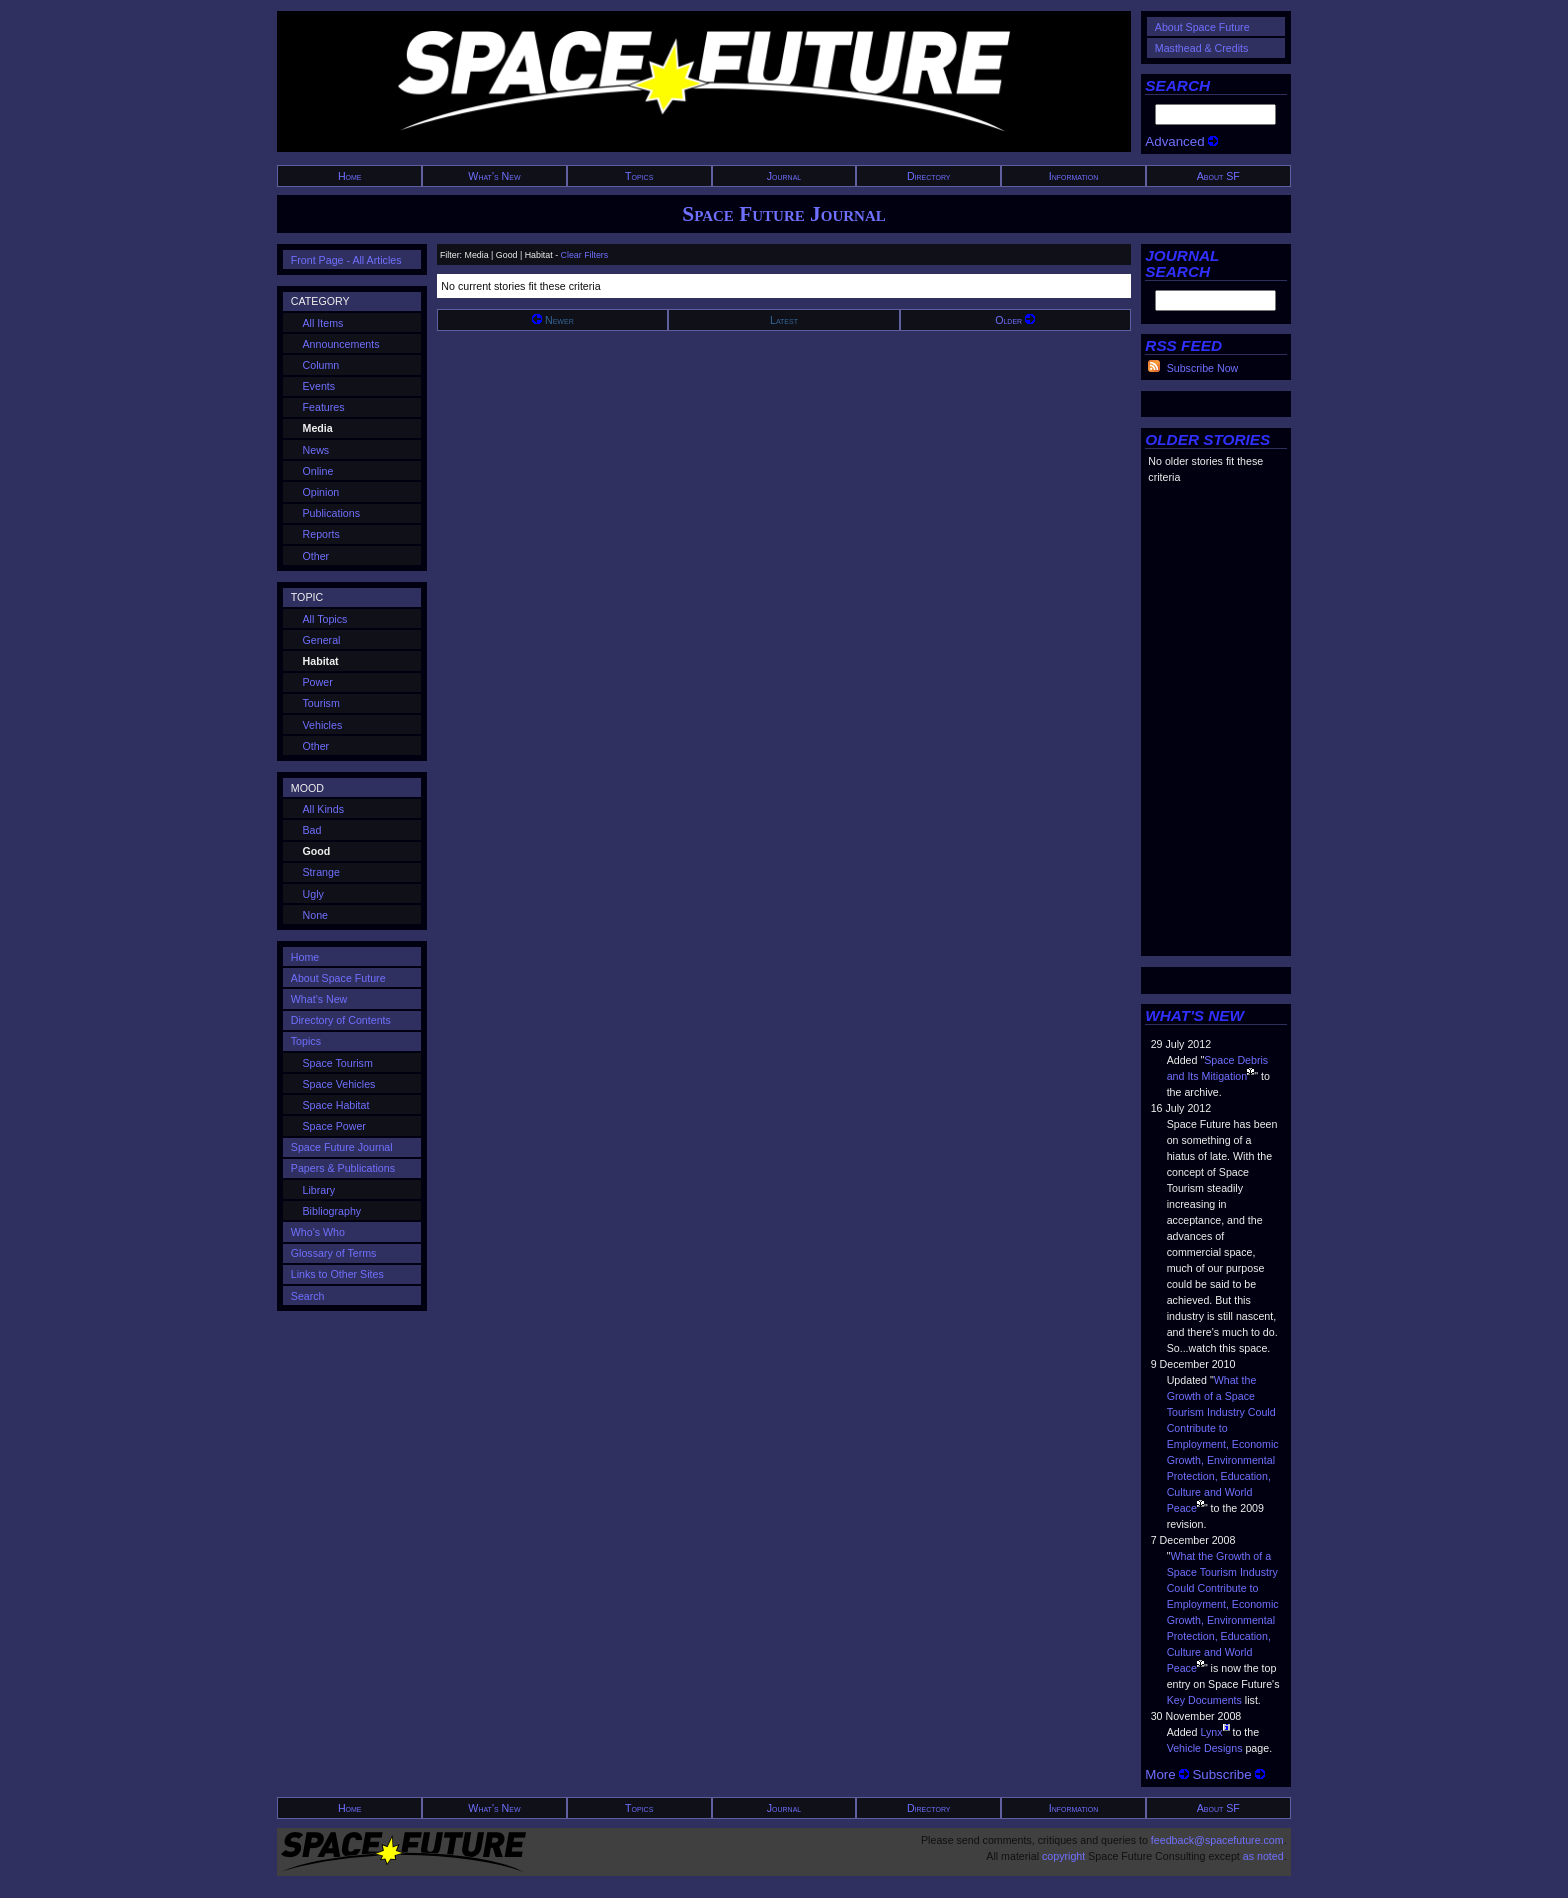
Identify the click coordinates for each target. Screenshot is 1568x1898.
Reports (321, 534)
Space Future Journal (783, 214)
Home (350, 176)
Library (319, 1190)
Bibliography (332, 1211)
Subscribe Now (1203, 368)
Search (308, 1296)
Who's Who (318, 1232)
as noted (1263, 1856)
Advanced (1181, 141)
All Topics (325, 619)
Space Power (334, 1126)
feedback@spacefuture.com (1217, 1840)
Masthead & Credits (1202, 48)
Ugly (313, 894)
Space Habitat (336, 1105)
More (1167, 1774)
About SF (1218, 176)
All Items (323, 323)
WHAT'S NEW (1194, 1015)
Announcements (341, 344)
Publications (331, 513)
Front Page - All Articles (346, 260)
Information (1074, 176)
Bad (312, 830)
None (315, 915)
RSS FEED (1183, 345)
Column (321, 365)
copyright (1063, 1856)
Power (318, 682)
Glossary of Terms (334, 1253)
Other (316, 556)
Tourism (321, 703)
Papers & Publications (343, 1168)
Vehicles (323, 725)
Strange (321, 872)
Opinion (321, 492)
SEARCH (1177, 85)
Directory (929, 176)
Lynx (1211, 1732)
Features (324, 407)
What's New (494, 176)
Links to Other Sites (337, 1274)
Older (1015, 320)
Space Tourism (338, 1063)
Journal (784, 176)
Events (319, 386)
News (316, 450)
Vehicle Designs (1205, 1748)
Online (318, 471)
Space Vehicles (339, 1084)
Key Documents (1204, 1700)
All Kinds (323, 809)
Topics (639, 176)
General (322, 640)
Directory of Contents (341, 1020)
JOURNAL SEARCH (1182, 263)
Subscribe (1228, 1774)
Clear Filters (585, 255)
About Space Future (1202, 27)
